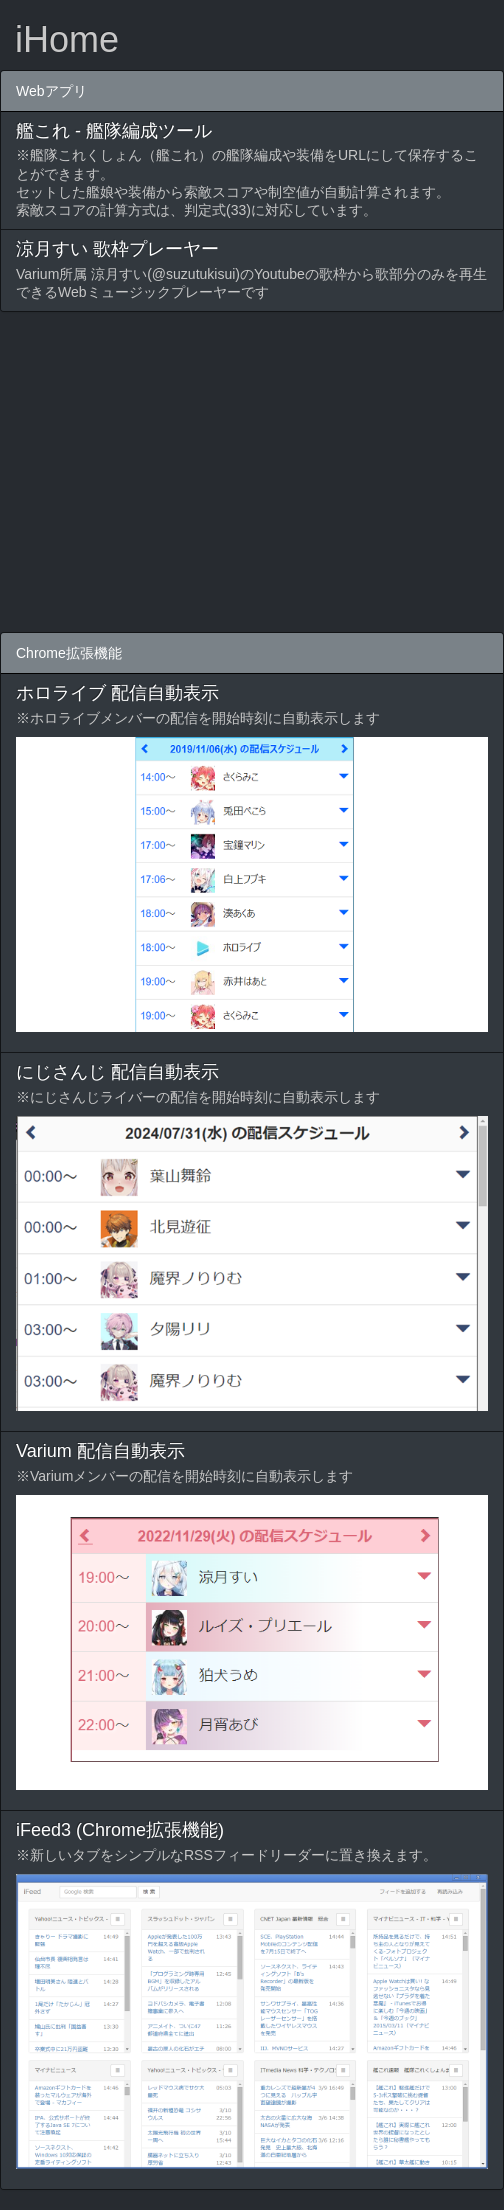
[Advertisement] (252, 472)
